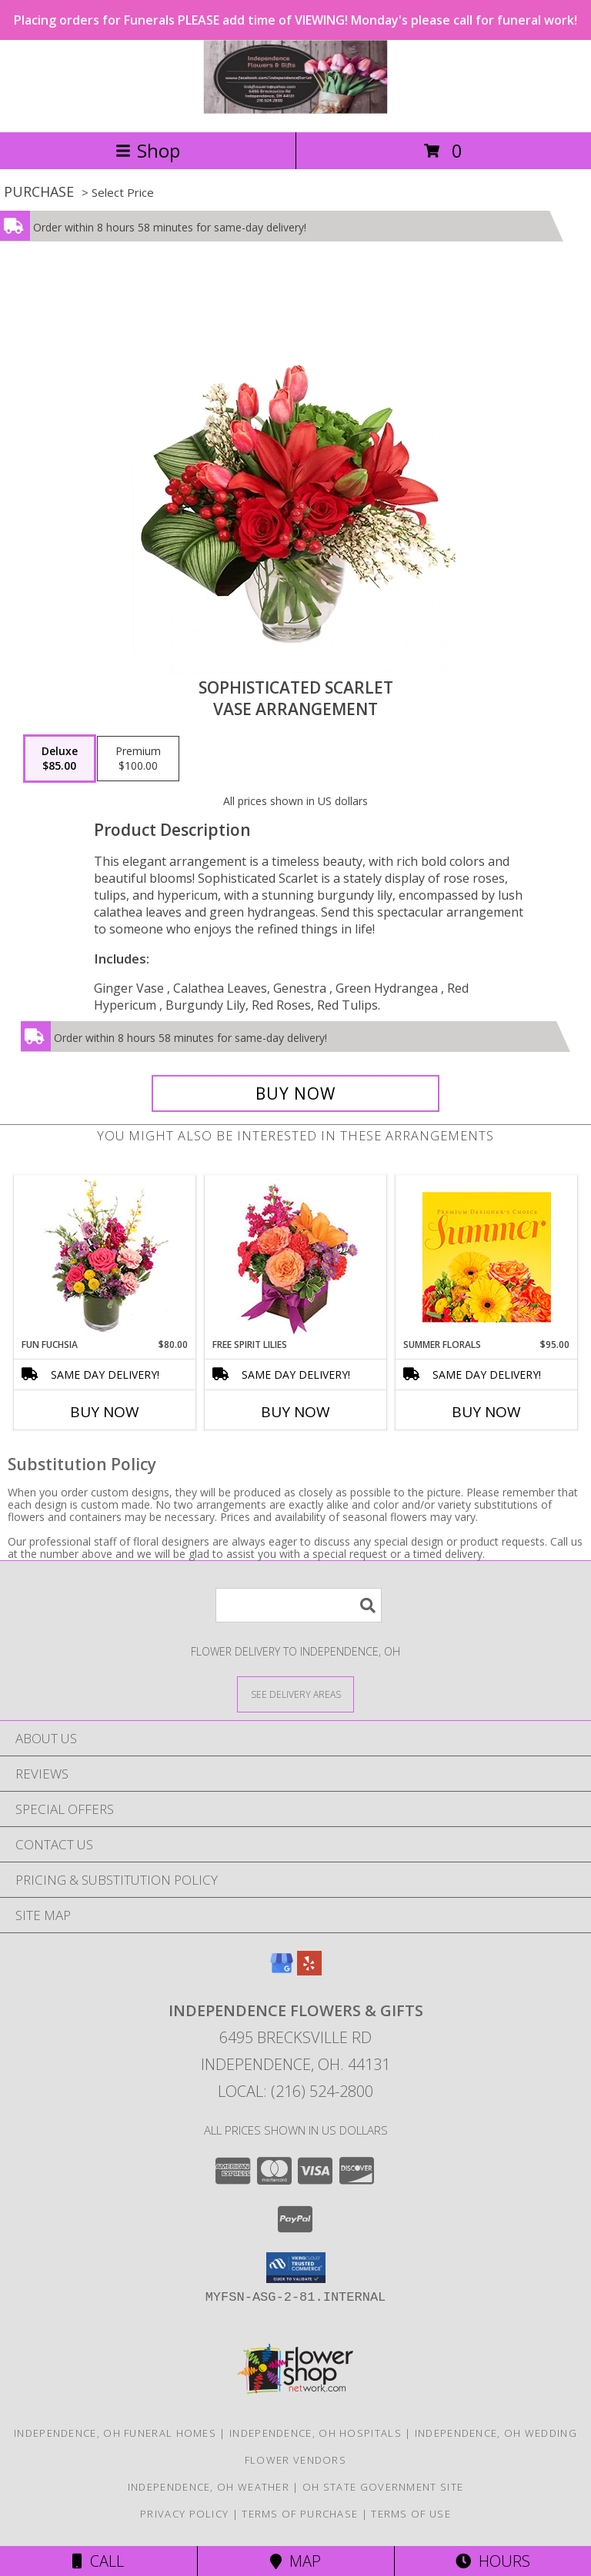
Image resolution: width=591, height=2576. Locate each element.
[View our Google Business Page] (281, 1970)
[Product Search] (298, 1605)
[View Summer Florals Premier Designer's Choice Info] (486, 1257)
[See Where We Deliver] (295, 1693)
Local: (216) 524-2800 (295, 2091)
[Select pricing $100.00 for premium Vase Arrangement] (138, 759)
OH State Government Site (382, 2487)
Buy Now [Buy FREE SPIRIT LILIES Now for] (295, 1412)
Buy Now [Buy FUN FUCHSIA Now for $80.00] (104, 1412)
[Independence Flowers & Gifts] (295, 109)
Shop (147, 150)
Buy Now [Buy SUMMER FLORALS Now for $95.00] (486, 1412)
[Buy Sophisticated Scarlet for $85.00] (295, 1093)
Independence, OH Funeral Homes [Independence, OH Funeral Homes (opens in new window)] (115, 2433)
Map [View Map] (295, 2561)
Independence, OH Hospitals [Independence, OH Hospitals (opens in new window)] (315, 2433)
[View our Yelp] (309, 1970)
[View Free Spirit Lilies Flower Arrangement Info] (296, 1257)
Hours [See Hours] (493, 2561)
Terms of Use (411, 2514)
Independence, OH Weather (208, 2487)
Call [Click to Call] (98, 2561)
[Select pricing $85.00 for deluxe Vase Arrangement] (59, 759)
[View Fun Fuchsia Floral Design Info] (105, 1257)
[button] (296, 2267)
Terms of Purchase (300, 2514)
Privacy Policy (184, 2514)
